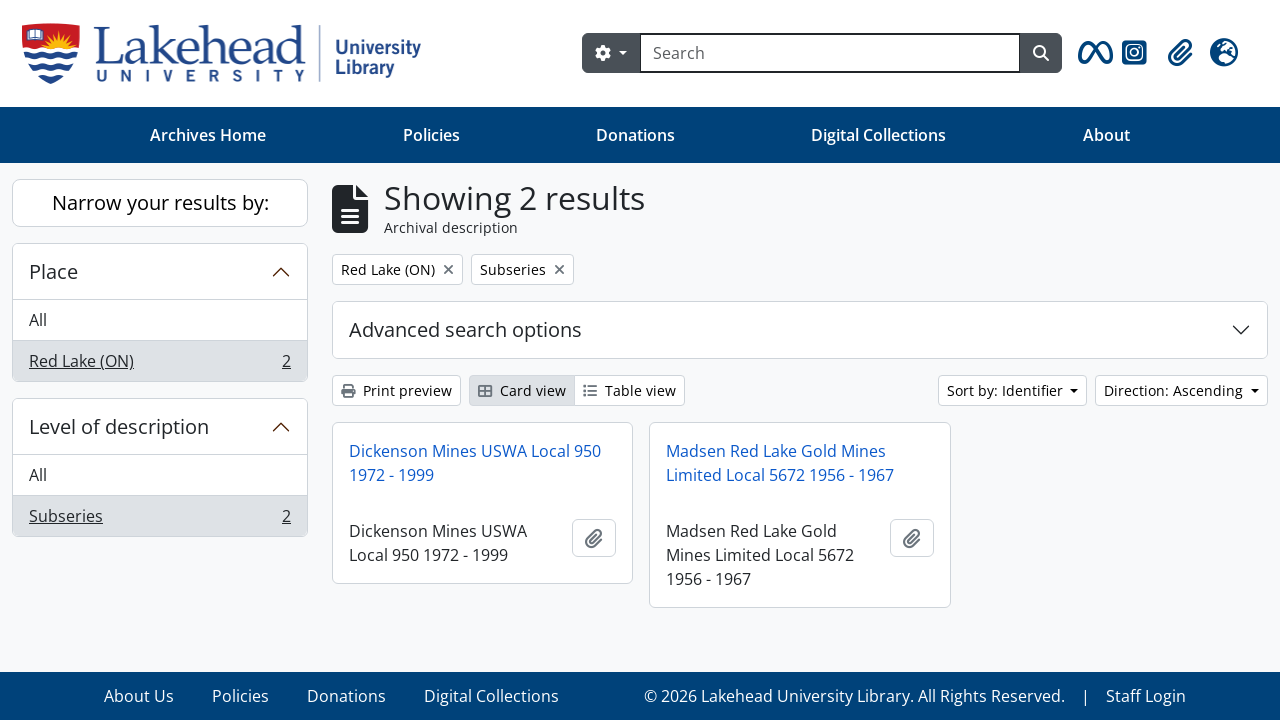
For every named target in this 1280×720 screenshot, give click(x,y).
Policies (431, 135)
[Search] (830, 53)
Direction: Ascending (1175, 390)
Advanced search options (465, 329)
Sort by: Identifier (1007, 390)
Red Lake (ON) (159, 365)
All (38, 320)
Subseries (159, 520)
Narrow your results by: (160, 202)
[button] (1092, 53)
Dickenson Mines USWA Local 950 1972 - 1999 (475, 463)
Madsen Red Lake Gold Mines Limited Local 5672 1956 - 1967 (780, 463)
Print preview (396, 390)
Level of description (119, 426)
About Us (139, 696)
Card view (522, 390)
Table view (629, 390)
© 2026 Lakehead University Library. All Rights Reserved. (854, 696)
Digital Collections (878, 135)
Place (53, 271)
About (1106, 135)
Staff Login (1146, 696)
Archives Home (208, 135)
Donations (635, 135)
